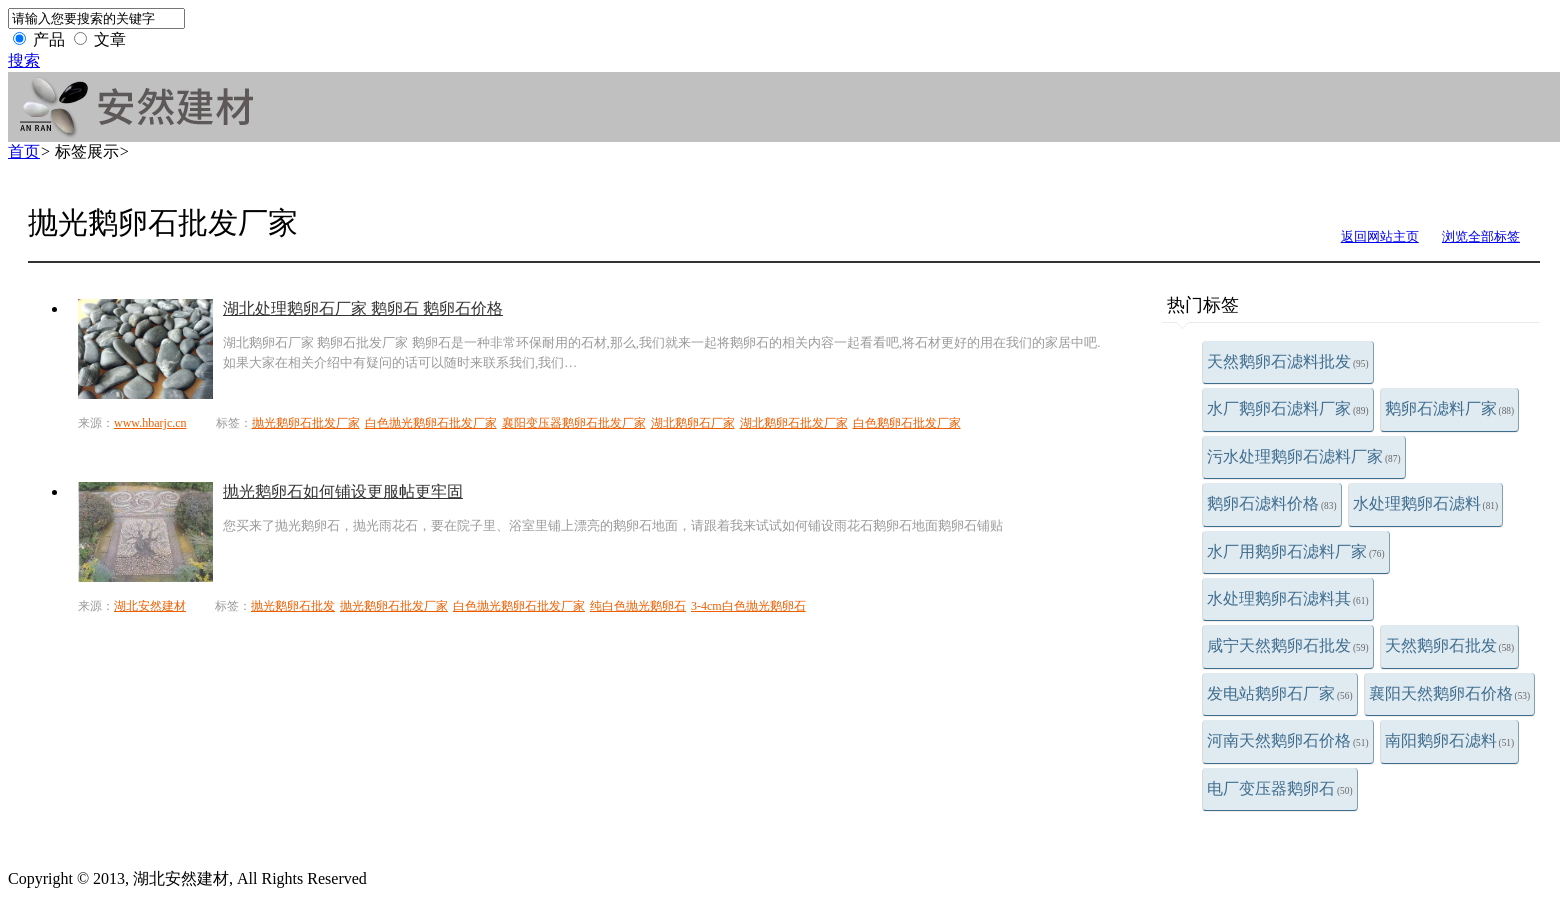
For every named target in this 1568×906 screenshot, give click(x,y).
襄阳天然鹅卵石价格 (1450, 693)
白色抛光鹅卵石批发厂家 (431, 423)
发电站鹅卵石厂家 (1280, 693)
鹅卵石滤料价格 (1272, 503)
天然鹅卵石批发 (1450, 645)
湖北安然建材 (150, 606)
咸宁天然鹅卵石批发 (1288, 645)
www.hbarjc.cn (150, 423)
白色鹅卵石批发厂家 (907, 423)
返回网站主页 (1380, 236)
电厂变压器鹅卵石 (1280, 788)
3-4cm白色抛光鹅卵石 (748, 606)
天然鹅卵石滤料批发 (1288, 361)
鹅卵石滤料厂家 (1450, 408)
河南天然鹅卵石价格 (1288, 740)
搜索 (24, 60)
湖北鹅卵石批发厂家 (794, 423)
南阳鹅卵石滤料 (1450, 740)
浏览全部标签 (1481, 236)
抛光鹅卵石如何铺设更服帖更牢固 (343, 491)
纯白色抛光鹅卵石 (638, 606)
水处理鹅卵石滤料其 (1288, 598)
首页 (24, 151)
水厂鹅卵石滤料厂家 (1288, 408)
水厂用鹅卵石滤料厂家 (1296, 551)
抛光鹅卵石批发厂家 (306, 423)
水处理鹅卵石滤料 (1426, 503)
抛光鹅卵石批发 (293, 606)
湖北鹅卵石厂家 (693, 423)
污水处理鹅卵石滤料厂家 (1304, 456)
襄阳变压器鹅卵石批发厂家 (574, 423)
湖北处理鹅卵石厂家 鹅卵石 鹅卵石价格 (363, 308)
